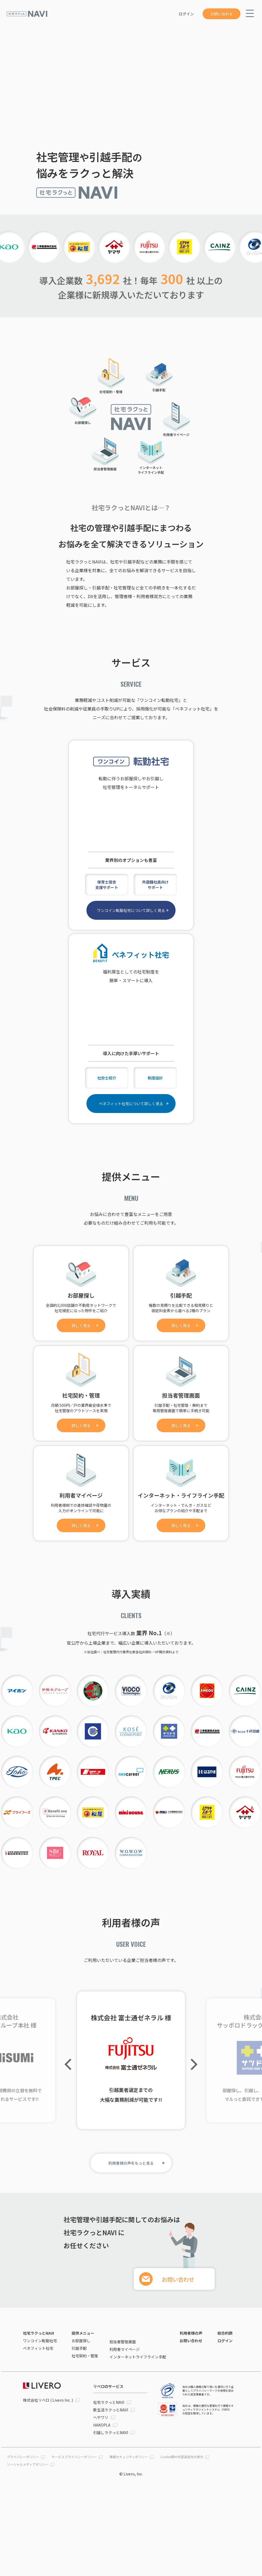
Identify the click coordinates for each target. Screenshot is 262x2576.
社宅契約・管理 (85, 2355)
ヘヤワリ (100, 2417)
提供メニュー (83, 2333)
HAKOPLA (101, 2425)
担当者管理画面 (122, 2341)
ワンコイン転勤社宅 (40, 2340)
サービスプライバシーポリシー (74, 2456)
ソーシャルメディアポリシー (28, 2464)
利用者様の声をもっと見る (131, 2163)
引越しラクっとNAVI (110, 2432)
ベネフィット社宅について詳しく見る (131, 1103)
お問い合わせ (221, 13)
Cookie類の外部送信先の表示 (181, 2456)
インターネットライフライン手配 (137, 2357)
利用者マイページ (124, 2349)
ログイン (186, 13)
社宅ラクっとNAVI (38, 2333)
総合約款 (225, 2333)
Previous (70, 2064)
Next (191, 2064)
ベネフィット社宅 (38, 2348)
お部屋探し (81, 2340)
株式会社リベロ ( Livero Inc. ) (48, 2400)
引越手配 (79, 2348)
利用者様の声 (191, 2333)
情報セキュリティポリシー (128, 2456)
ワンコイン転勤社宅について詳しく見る (131, 910)
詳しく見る (81, 1325)
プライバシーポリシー (23, 2456)
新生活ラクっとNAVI (110, 2409)
